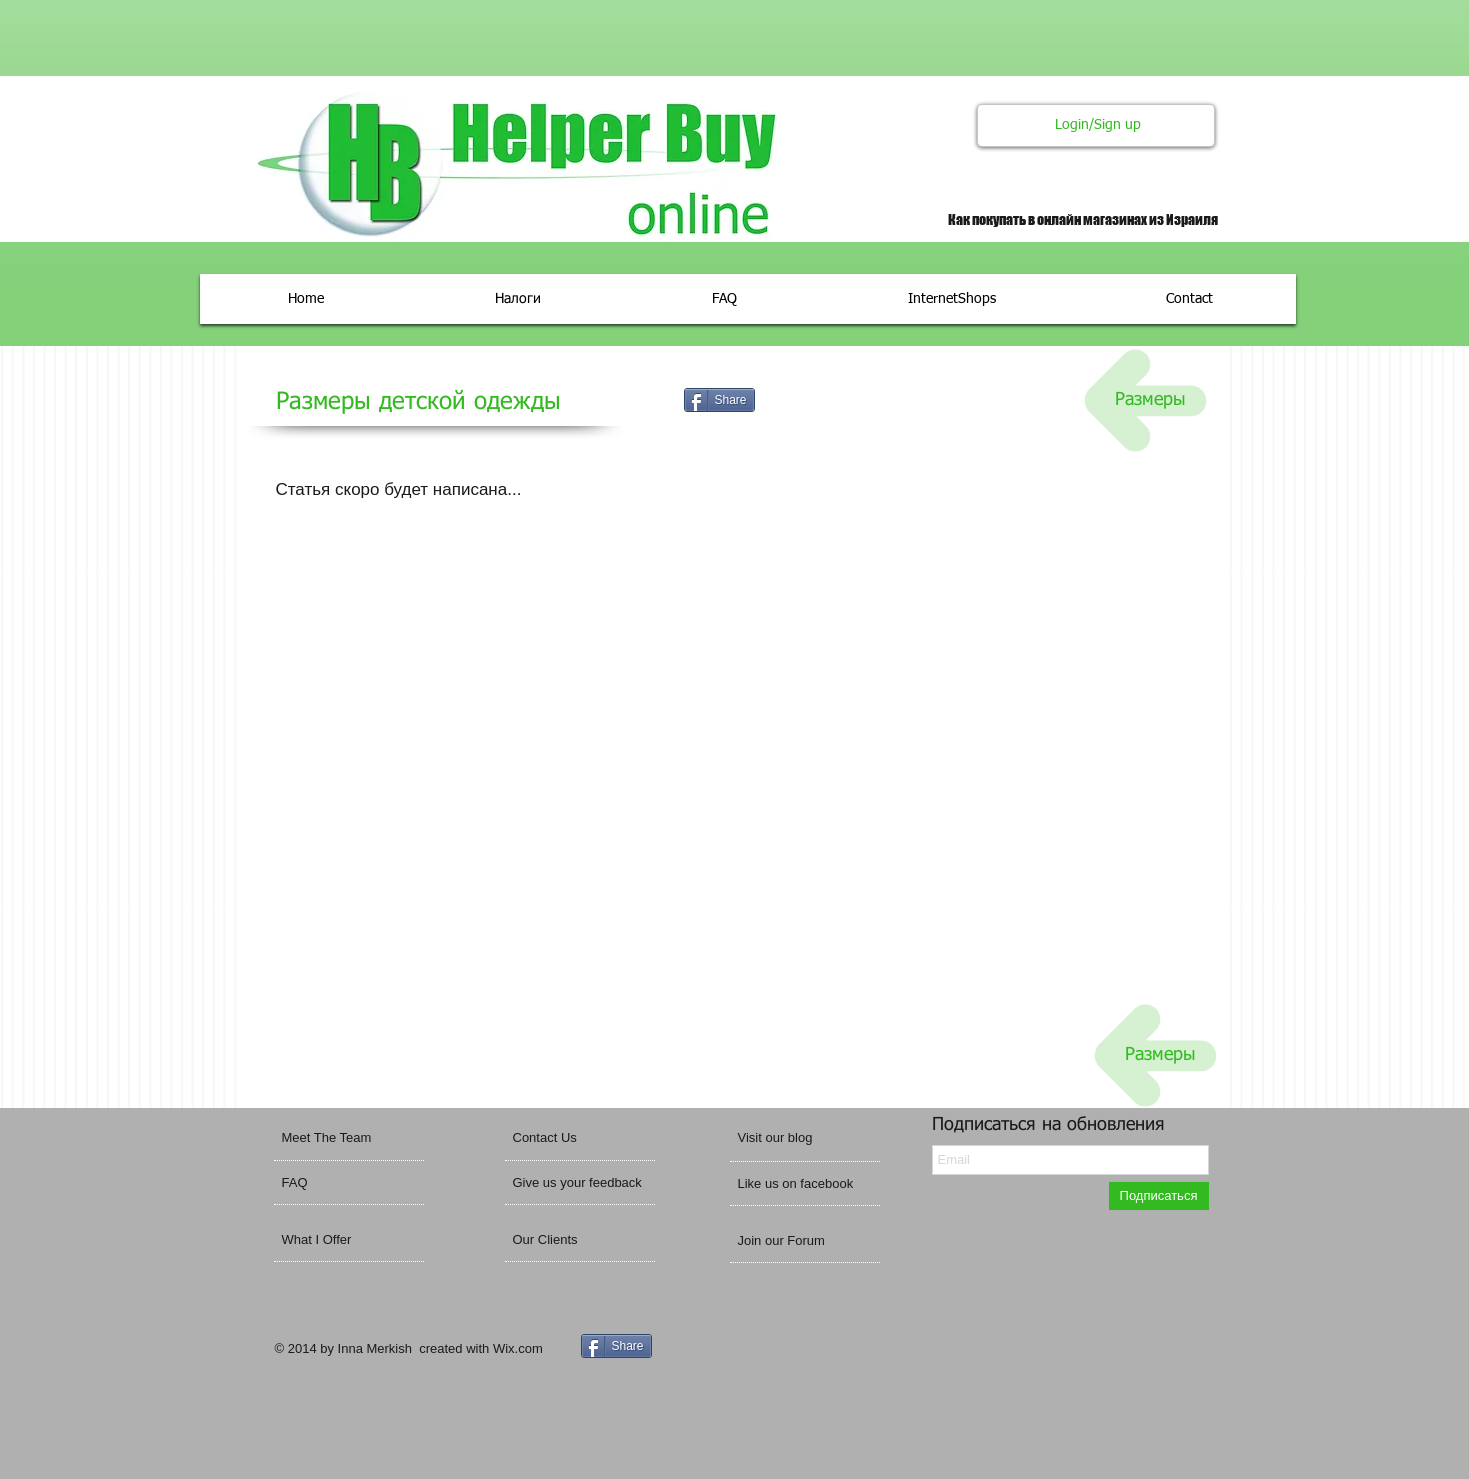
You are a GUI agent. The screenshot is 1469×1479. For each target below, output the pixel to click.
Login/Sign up (1098, 125)
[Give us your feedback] (584, 1183)
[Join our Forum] (804, 1241)
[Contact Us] (565, 1138)
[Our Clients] (567, 1240)
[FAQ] (339, 1183)
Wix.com (518, 1348)
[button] (802, 1138)
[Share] (719, 400)
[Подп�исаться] (1159, 1196)
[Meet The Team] (359, 1138)
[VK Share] (839, 400)
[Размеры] (1150, 401)
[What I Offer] (355, 1240)
